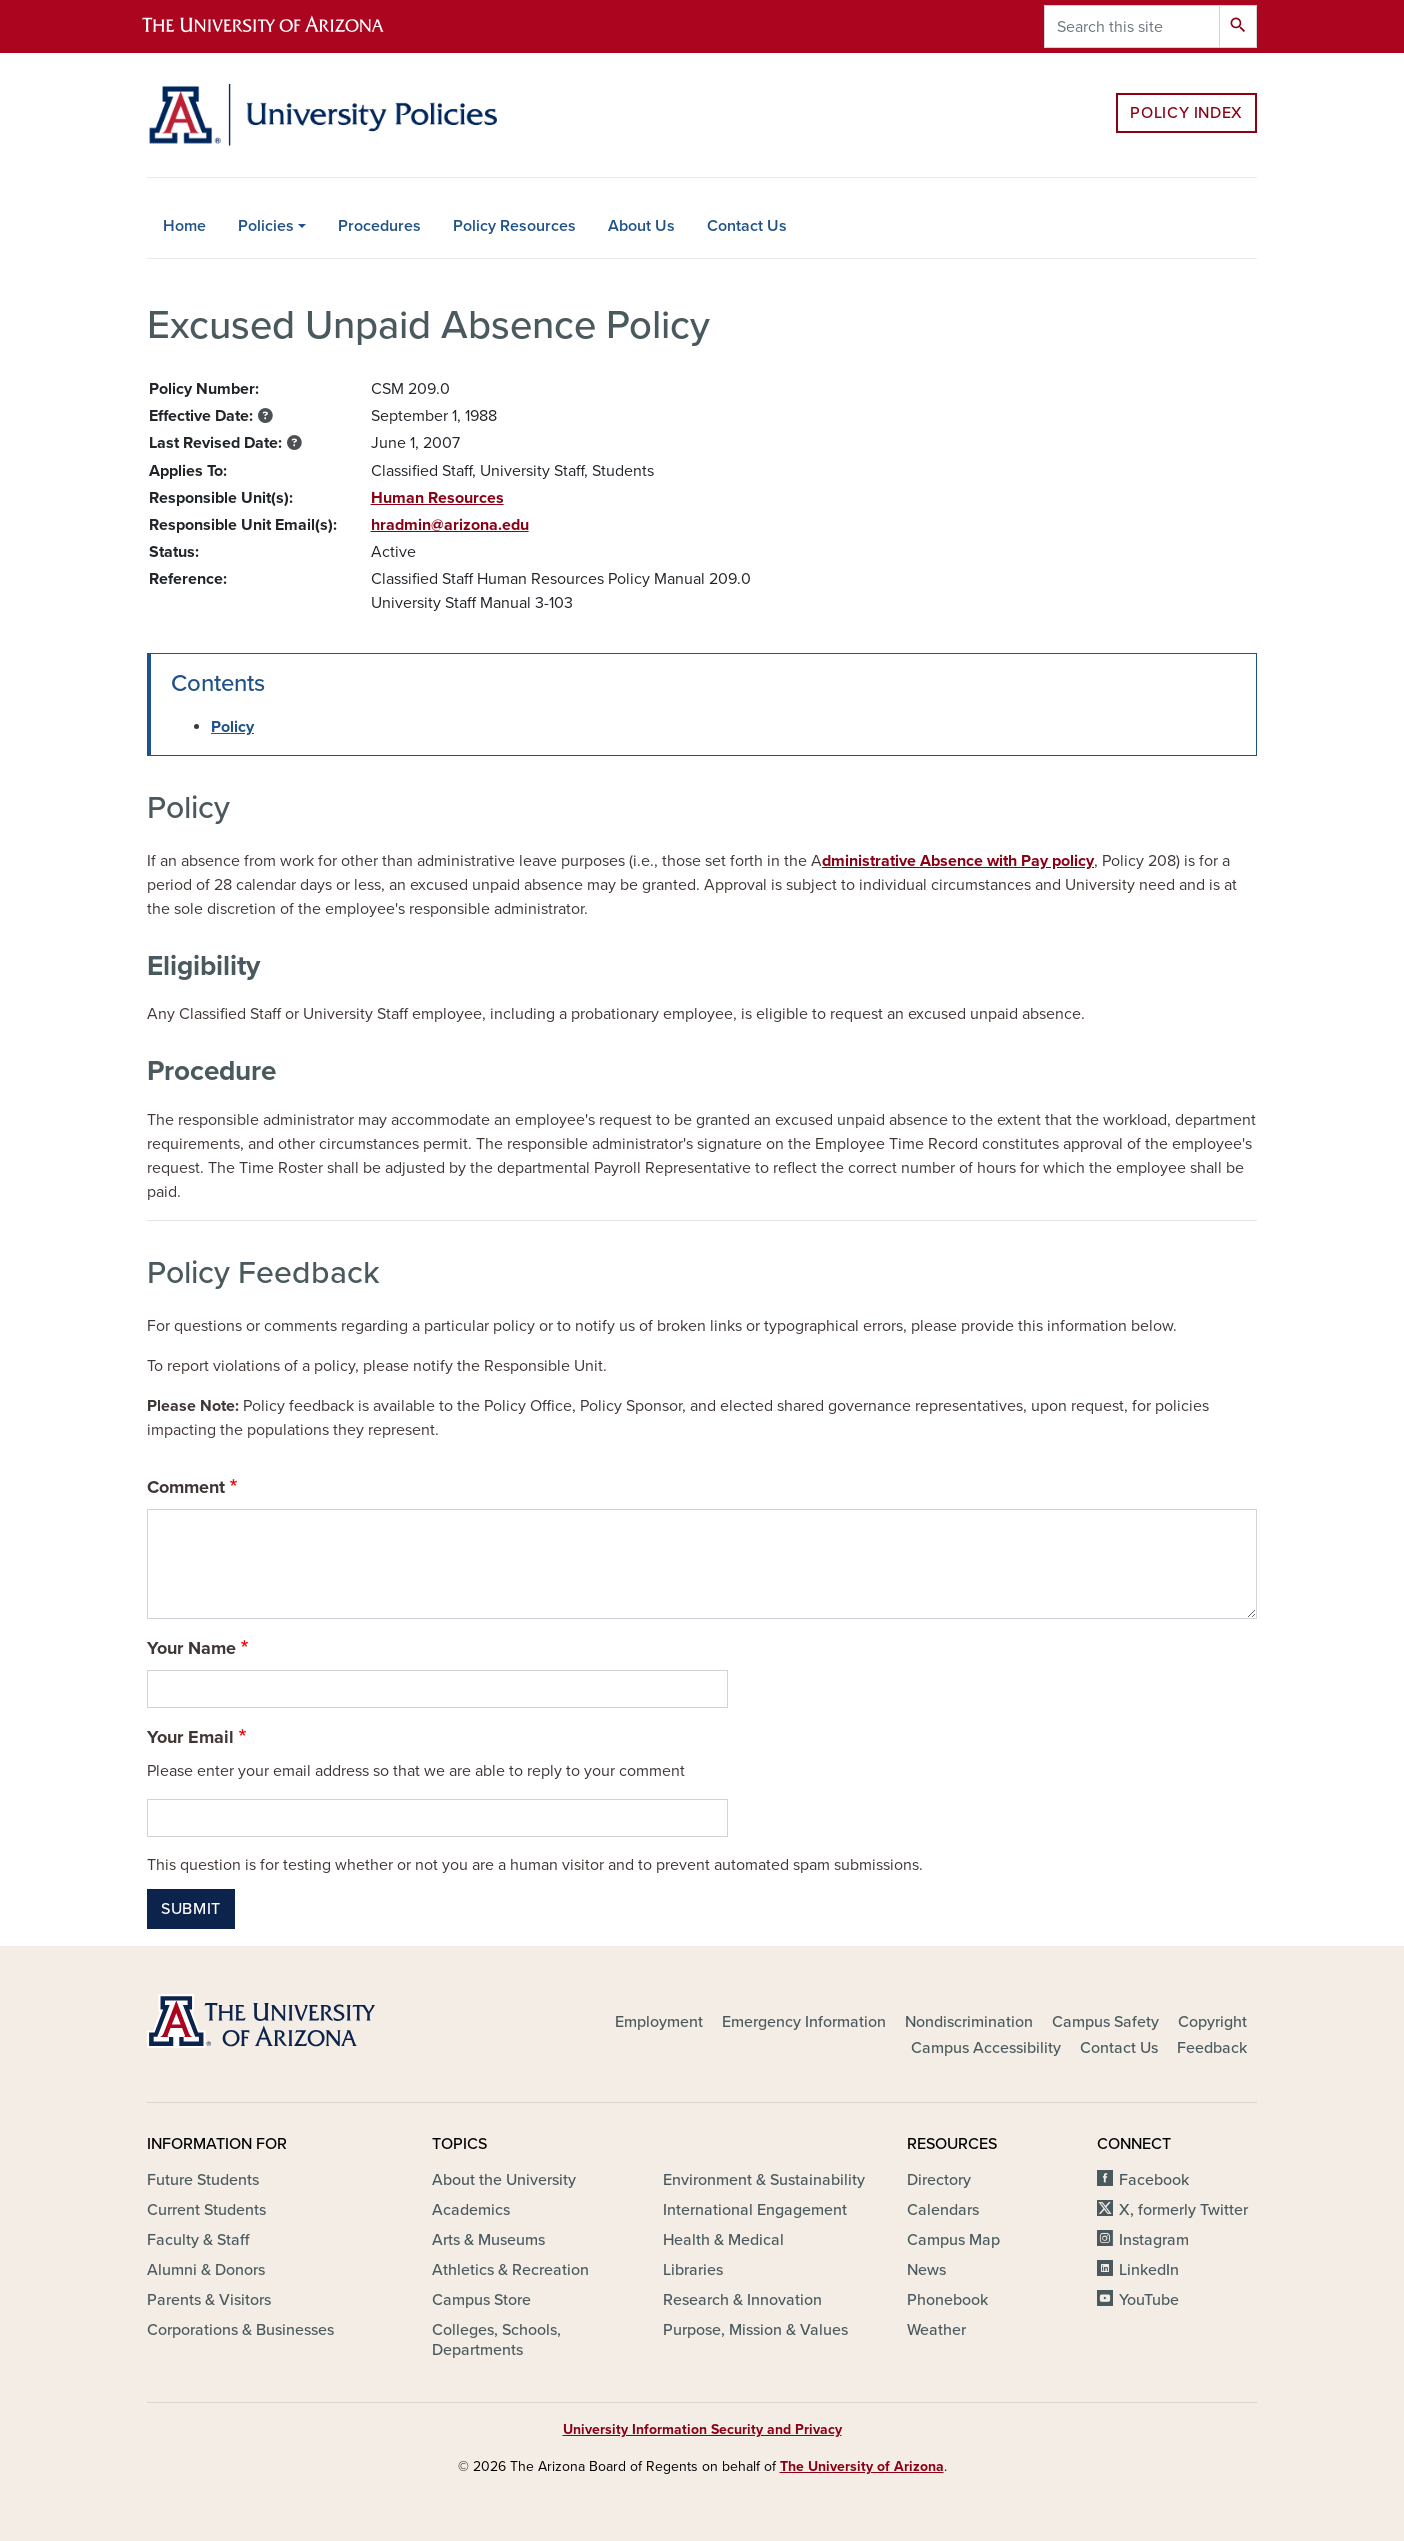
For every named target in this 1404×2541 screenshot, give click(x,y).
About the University (504, 2180)
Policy (232, 727)
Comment (186, 1487)
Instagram (1154, 2240)
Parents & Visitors (209, 2300)
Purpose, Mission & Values (755, 2330)
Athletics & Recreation (510, 2270)
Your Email (190, 1737)
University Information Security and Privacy (702, 2429)
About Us (641, 226)
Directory (939, 2180)
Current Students (206, 2210)
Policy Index (1186, 113)
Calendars (943, 2210)
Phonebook (947, 2300)
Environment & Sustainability (764, 2180)
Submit (191, 1909)
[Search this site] (1132, 26)
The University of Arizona (862, 2466)
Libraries (693, 2270)
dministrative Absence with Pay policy (958, 861)
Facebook (1154, 2180)
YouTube (1149, 2300)
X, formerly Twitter (1183, 2210)
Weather (936, 2330)
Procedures (379, 226)
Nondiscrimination (969, 2022)
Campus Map (953, 2240)
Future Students (203, 2180)
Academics (471, 2210)
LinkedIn (1149, 2270)
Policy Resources (514, 226)
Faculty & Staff (198, 2240)
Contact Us (747, 226)
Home (184, 226)
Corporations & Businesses (240, 2330)
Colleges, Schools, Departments (496, 2340)
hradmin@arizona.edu (450, 525)
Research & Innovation (742, 2300)
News (926, 2270)
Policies (266, 226)
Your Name (191, 1648)
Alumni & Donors (206, 2270)
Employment (659, 2022)
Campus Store (481, 2300)
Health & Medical (723, 2240)
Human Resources (437, 498)
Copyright (1212, 2022)
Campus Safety (1105, 2022)
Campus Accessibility (986, 2048)
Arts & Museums (488, 2240)
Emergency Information (804, 2022)
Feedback (1212, 2048)
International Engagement (755, 2210)
